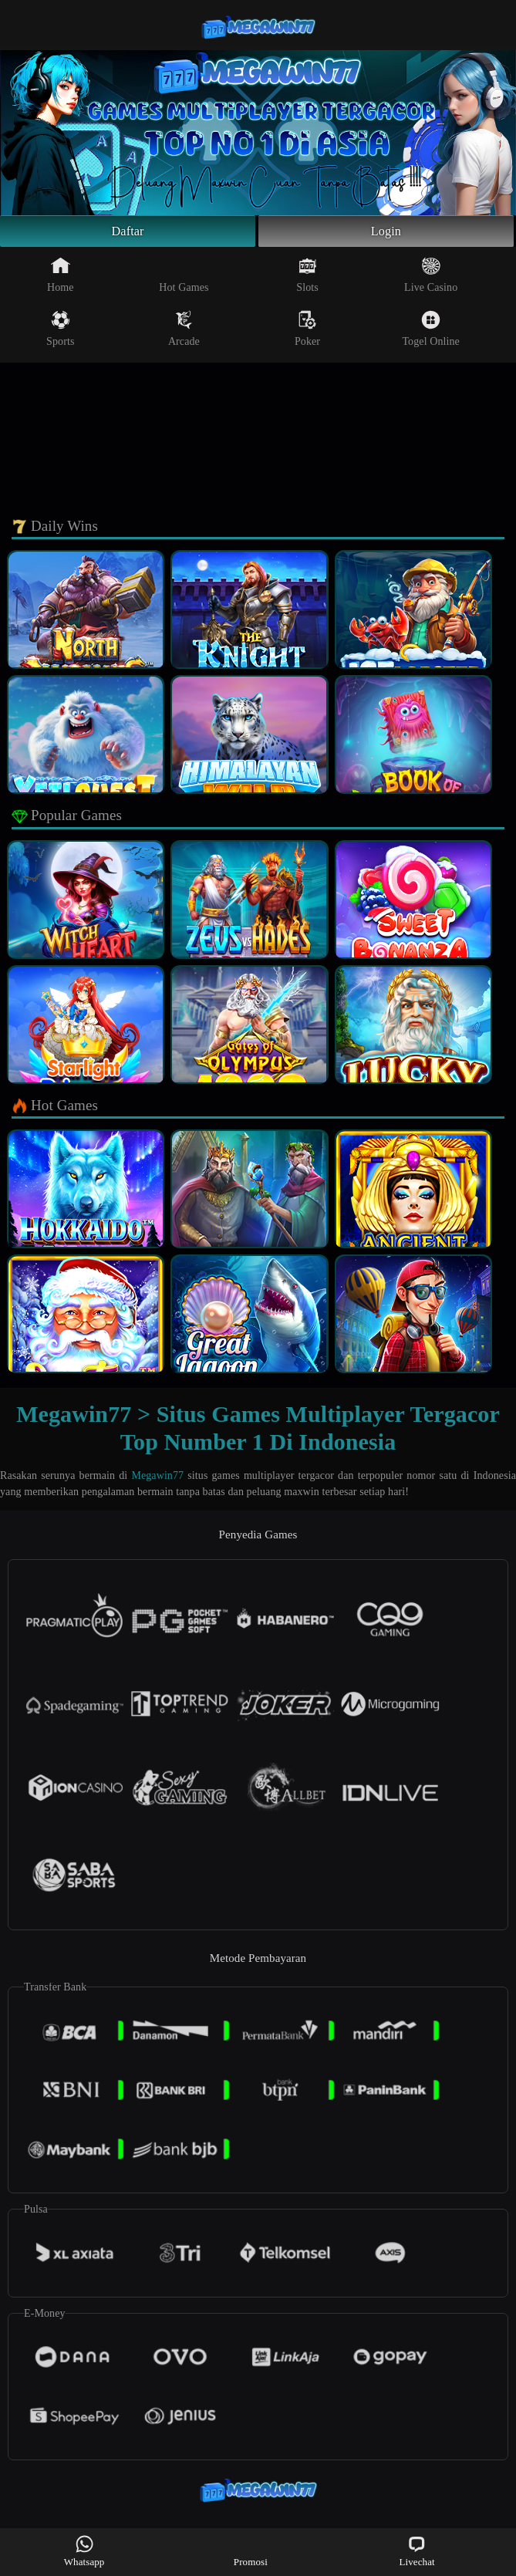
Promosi (251, 2551)
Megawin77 (157, 1479)
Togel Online (430, 332)
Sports (60, 332)
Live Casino (430, 278)
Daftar (128, 233)
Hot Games (183, 278)
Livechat (416, 2551)
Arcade (184, 332)
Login (386, 233)
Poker (307, 332)
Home (60, 278)
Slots (307, 278)
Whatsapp (84, 2551)
